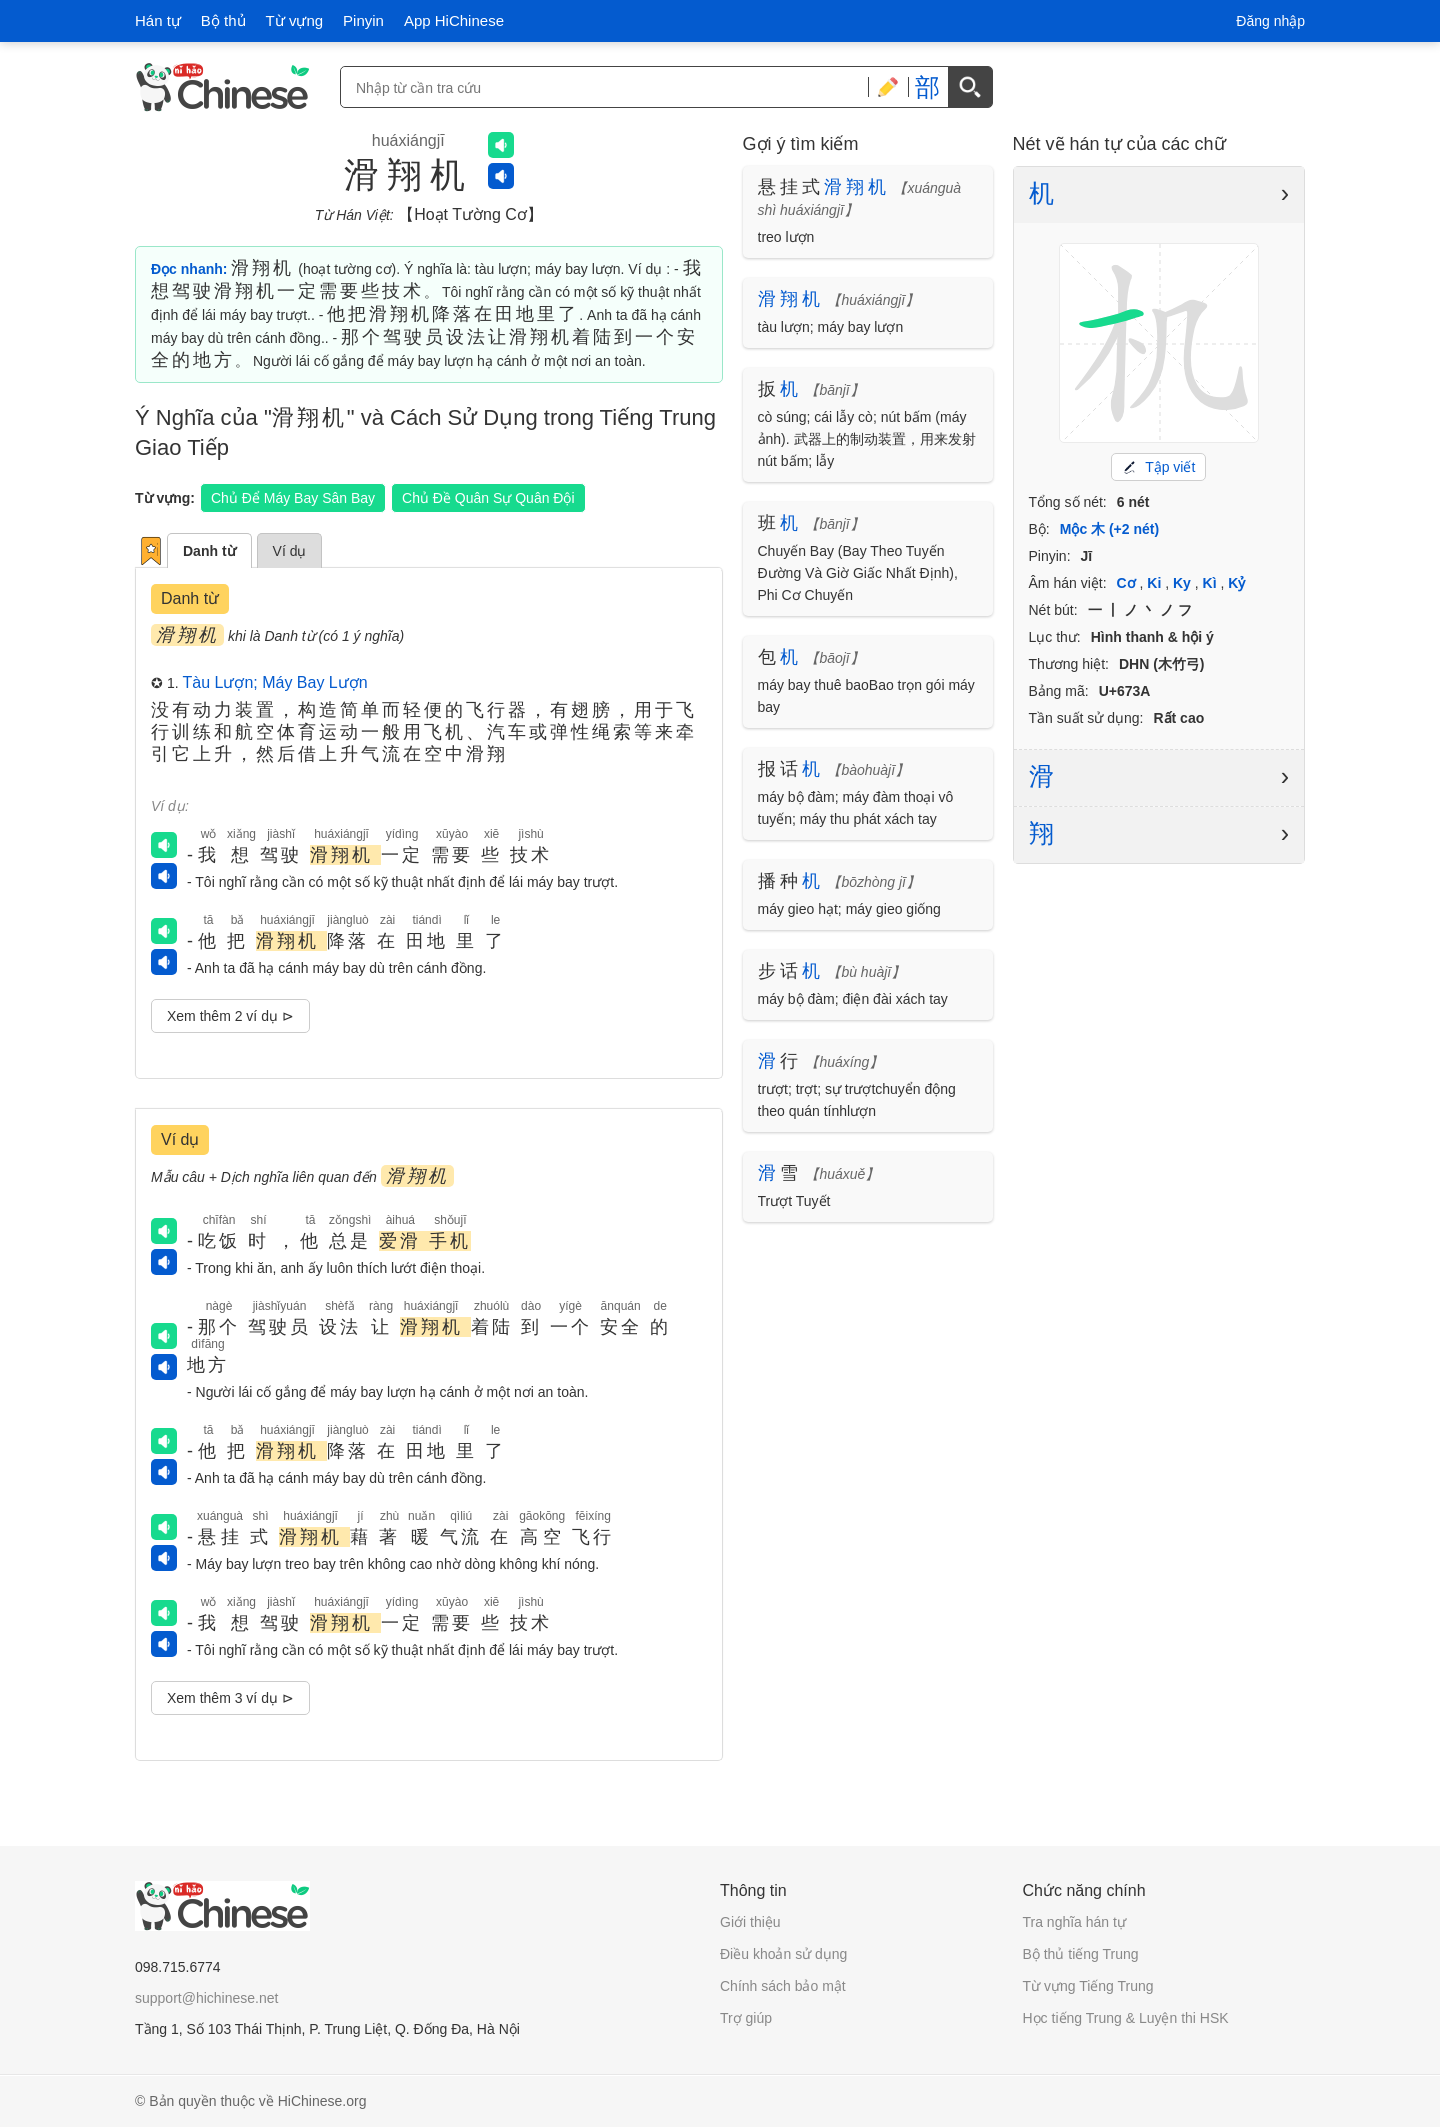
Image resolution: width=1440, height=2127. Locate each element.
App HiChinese (454, 20)
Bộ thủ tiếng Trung (1081, 1954)
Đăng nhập (1270, 21)
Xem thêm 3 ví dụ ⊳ (230, 1698)
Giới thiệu (750, 1922)
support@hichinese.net (206, 1998)
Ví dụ (290, 551)
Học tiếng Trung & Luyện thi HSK (1126, 2018)
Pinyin (363, 20)
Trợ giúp (746, 2018)
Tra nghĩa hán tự (1074, 1922)
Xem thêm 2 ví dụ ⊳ (230, 1016)
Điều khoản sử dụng (783, 1954)
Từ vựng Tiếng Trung (1088, 1986)
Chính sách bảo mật (783, 1986)
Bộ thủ (223, 20)
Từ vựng (295, 20)
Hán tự (158, 20)
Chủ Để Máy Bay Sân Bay (293, 498)
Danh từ (209, 551)
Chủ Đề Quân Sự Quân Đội (488, 498)
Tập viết (1158, 467)
